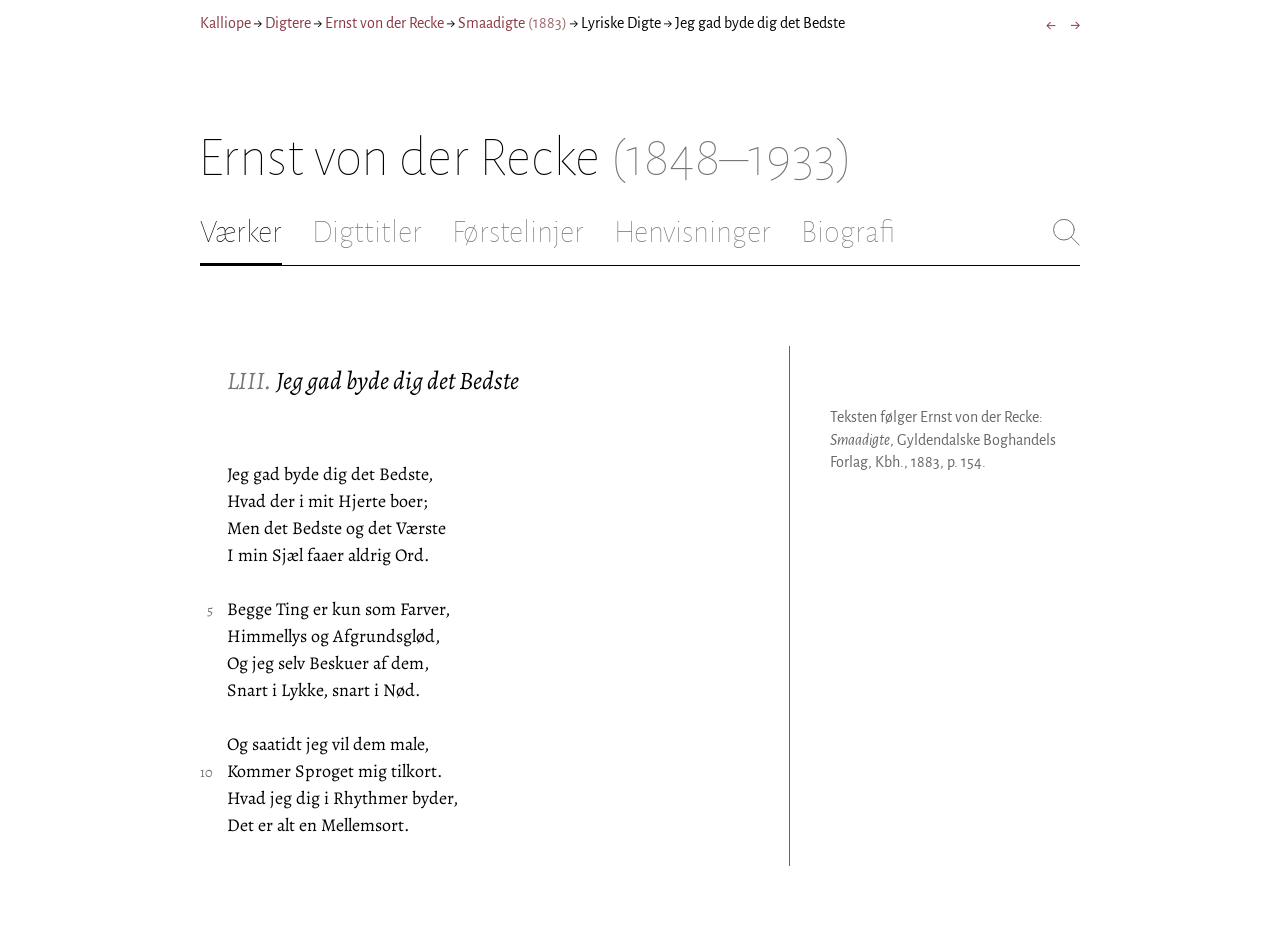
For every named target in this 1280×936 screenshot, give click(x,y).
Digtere (288, 23)
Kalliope (225, 23)
